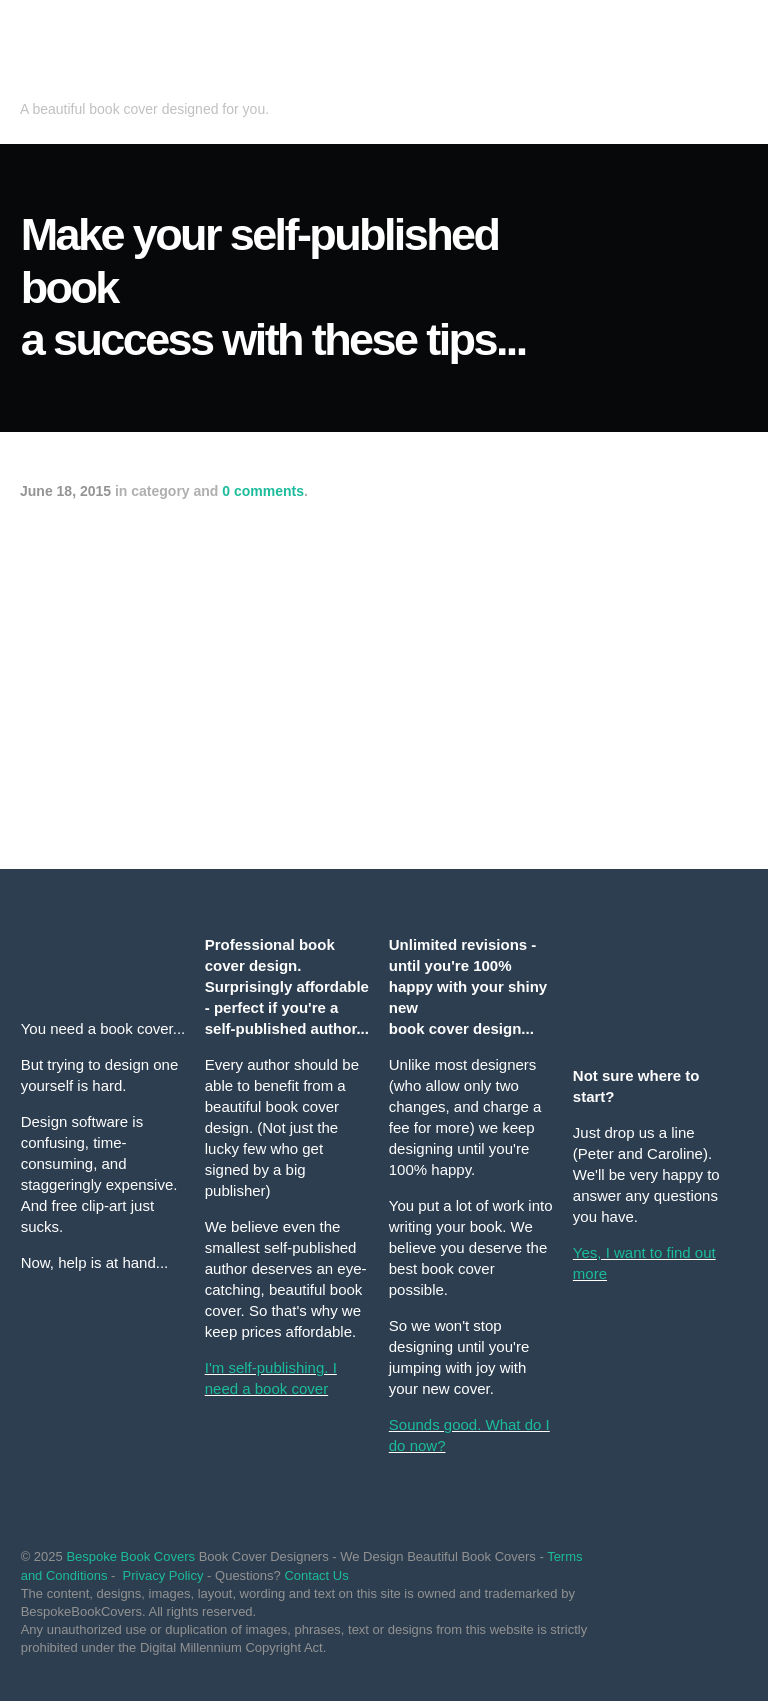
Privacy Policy (163, 1575)
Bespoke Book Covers (130, 1556)
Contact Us (316, 1575)
